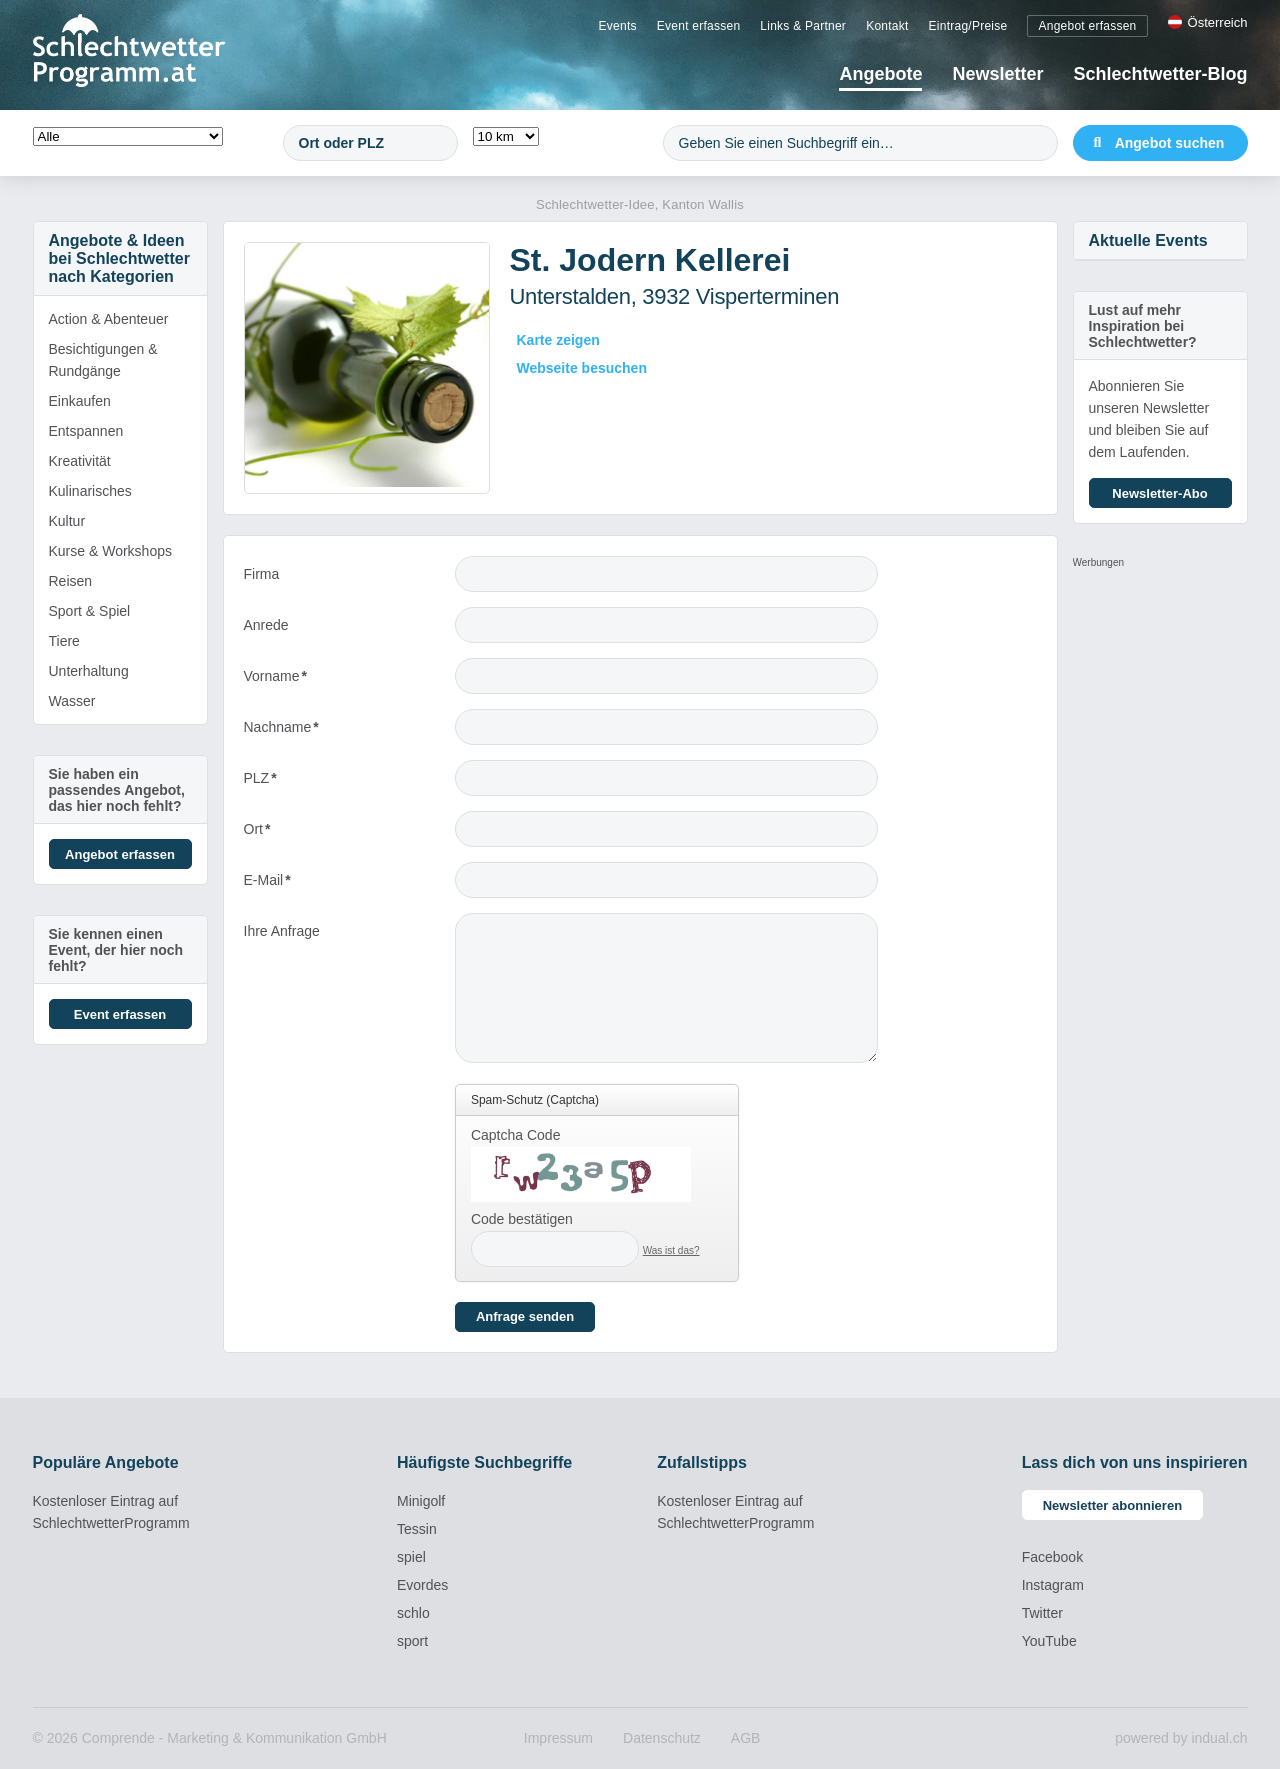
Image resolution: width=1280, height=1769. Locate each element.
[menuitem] (618, 25)
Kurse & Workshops (110, 551)
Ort (277, 833)
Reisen (71, 581)
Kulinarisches (90, 491)
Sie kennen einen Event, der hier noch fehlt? (116, 950)
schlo (413, 1613)
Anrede (266, 625)
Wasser (72, 701)
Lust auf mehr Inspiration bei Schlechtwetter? (1143, 326)
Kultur (67, 521)
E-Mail (277, 884)
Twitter (1042, 1613)
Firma (262, 574)
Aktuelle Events (1148, 240)
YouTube (1049, 1641)
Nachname (281, 731)
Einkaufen (80, 401)
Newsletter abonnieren (1112, 1505)
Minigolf (421, 1501)
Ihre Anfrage (282, 931)
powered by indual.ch (1181, 1738)
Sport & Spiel (90, 611)
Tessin (417, 1529)
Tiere (64, 641)
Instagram (1053, 1585)
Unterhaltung (89, 671)
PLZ (277, 782)
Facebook (1052, 1557)
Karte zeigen (558, 340)
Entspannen (86, 431)
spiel (411, 1557)
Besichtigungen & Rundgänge (103, 360)
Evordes (422, 1585)
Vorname (277, 680)
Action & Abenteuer (109, 319)
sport (412, 1641)
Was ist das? (671, 1250)
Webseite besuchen (582, 368)
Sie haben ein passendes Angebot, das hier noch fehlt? (117, 790)
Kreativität (80, 461)
